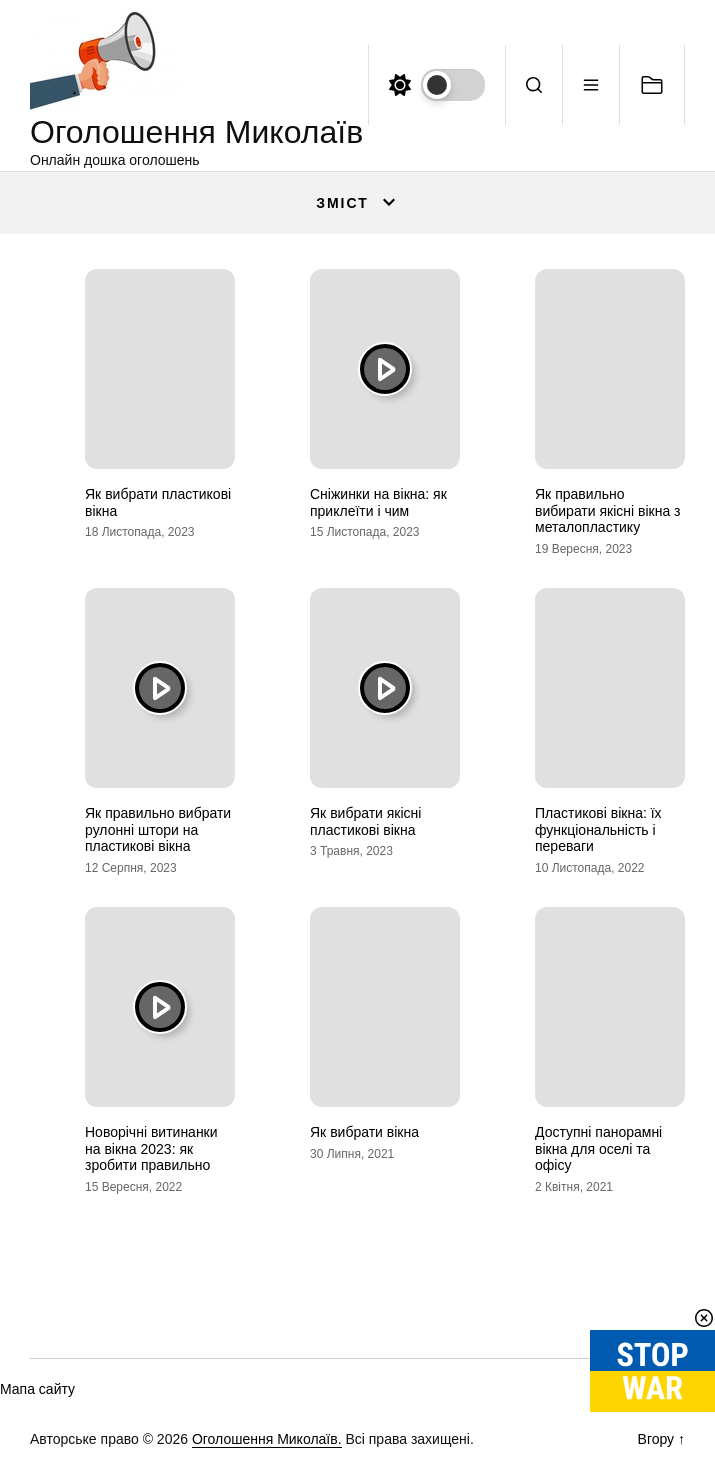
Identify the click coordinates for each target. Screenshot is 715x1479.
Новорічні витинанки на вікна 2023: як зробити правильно (151, 1149)
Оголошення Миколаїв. (267, 1439)
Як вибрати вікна (364, 1132)
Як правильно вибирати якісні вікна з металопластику (608, 511)
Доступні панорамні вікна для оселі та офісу (598, 1149)
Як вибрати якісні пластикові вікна (365, 821)
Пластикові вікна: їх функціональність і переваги (598, 830)
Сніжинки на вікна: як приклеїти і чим (378, 502)
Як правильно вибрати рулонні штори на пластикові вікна (158, 830)
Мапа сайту (37, 1389)
